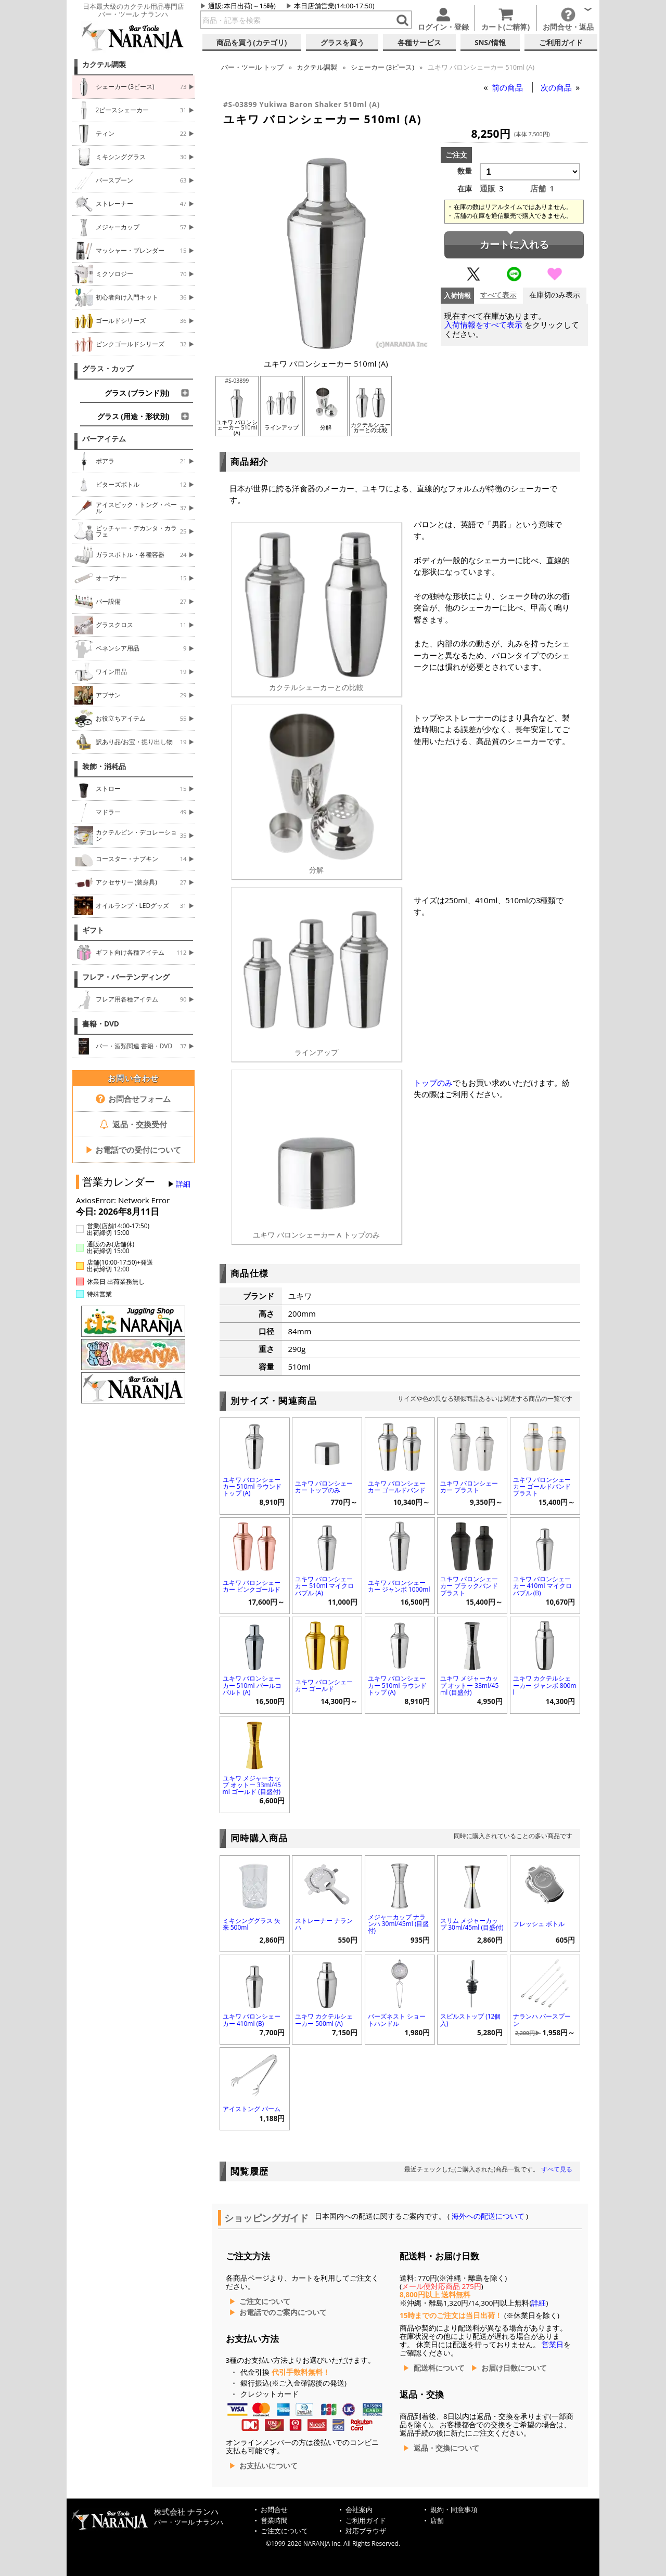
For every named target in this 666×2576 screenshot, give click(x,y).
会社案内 (359, 2509)
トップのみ (433, 1082)
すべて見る (556, 2169)
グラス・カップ (107, 368)
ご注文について (264, 2301)
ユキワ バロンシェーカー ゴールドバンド (397, 1486)
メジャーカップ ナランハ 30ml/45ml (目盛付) (398, 1924)
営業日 (552, 2344)
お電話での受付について (133, 1149)
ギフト (93, 930)
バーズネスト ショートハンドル (397, 2019)
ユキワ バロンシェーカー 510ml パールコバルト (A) (252, 1685)
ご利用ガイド (365, 2520)
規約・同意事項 (454, 2509)
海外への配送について (488, 2216)
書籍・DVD (100, 1024)
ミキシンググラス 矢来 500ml (251, 1924)
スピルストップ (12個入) (470, 2019)
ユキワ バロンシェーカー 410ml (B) (251, 2019)
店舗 (437, 2520)
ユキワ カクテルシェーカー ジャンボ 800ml (545, 1685)
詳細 (183, 1184)
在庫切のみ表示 (554, 295)
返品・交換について (446, 2448)
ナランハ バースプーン (542, 2019)
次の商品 (557, 87)
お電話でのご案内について (283, 2312)
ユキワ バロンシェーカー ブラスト (469, 1486)
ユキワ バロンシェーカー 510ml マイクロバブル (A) (324, 1586)
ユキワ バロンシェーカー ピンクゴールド (251, 1586)
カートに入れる (514, 244)
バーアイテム (104, 439)
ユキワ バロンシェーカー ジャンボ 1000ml (399, 1586)
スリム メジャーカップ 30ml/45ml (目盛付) (471, 1924)
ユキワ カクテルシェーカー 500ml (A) (324, 2019)
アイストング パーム (251, 2108)
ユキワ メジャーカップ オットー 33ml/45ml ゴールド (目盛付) (252, 1785)
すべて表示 (498, 295)
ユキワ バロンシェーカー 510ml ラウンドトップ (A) (252, 1486)
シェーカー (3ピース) (382, 67)
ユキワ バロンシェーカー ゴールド (324, 1685)
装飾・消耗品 (104, 766)
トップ (252, 67)
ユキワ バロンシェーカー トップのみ (324, 1486)
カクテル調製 (104, 64)
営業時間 (274, 2520)
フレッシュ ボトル (539, 1923)
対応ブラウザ (365, 2531)
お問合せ (274, 2509)
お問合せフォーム (133, 1099)
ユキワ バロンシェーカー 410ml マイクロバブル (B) (542, 1586)
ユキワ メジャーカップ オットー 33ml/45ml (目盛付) (469, 1685)
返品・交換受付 (133, 1124)
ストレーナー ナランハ (324, 1924)
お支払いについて (268, 2465)
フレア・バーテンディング (126, 977)
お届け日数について (514, 2368)
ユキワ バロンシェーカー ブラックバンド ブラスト (469, 1586)
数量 (464, 171)
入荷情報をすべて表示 (483, 324)
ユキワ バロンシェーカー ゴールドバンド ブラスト (542, 1486)
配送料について (439, 2368)
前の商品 (508, 87)
